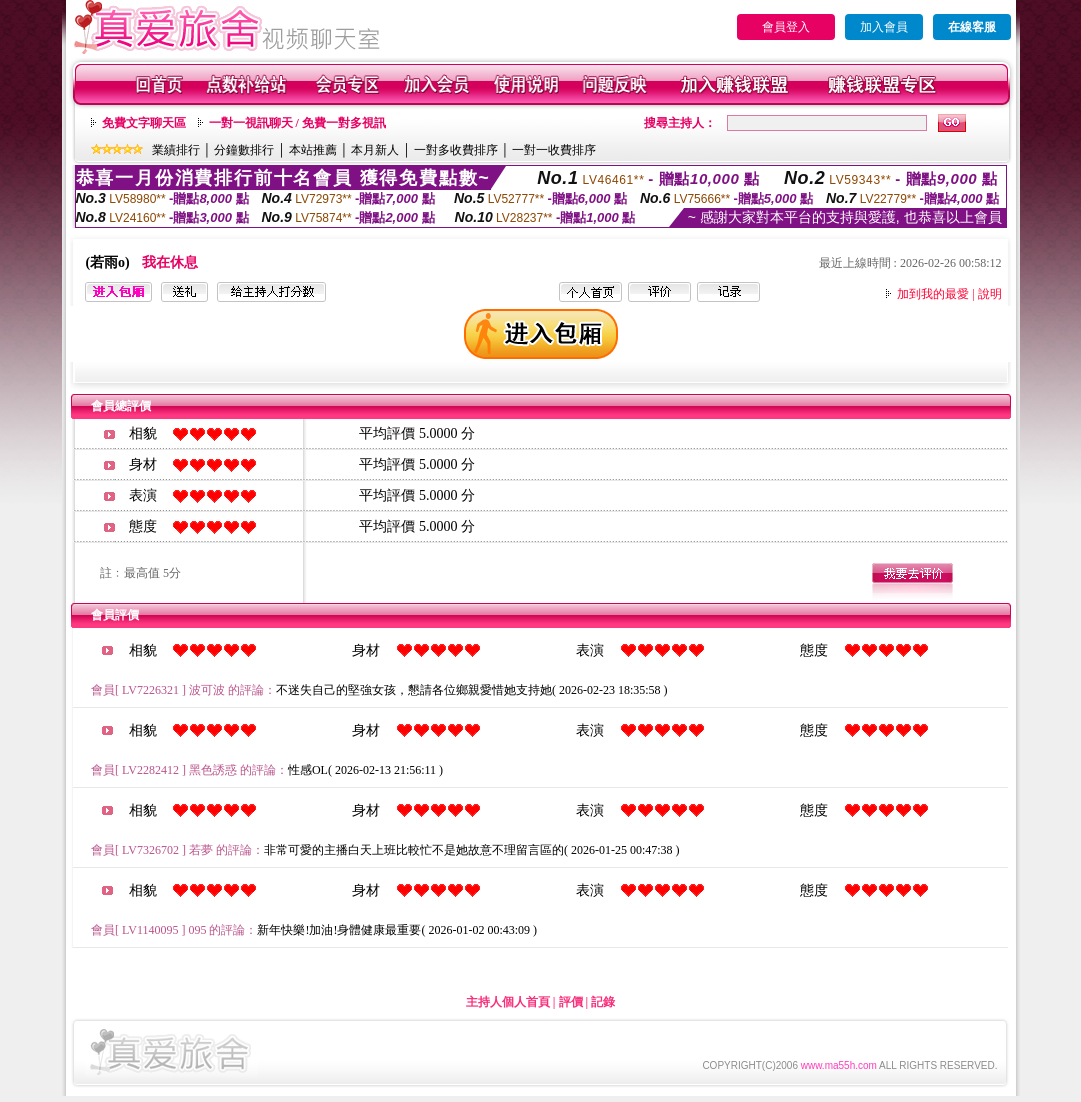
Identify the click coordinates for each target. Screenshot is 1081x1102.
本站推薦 (313, 150)
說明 (990, 294)
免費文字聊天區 (144, 123)
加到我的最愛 (933, 294)
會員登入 (786, 27)
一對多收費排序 (456, 150)
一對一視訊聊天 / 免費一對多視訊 (297, 123)
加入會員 (884, 27)
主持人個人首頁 (508, 1002)
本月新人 (375, 150)
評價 (571, 1002)
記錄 (603, 1002)
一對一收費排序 (554, 150)
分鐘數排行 (244, 150)
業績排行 (176, 150)
